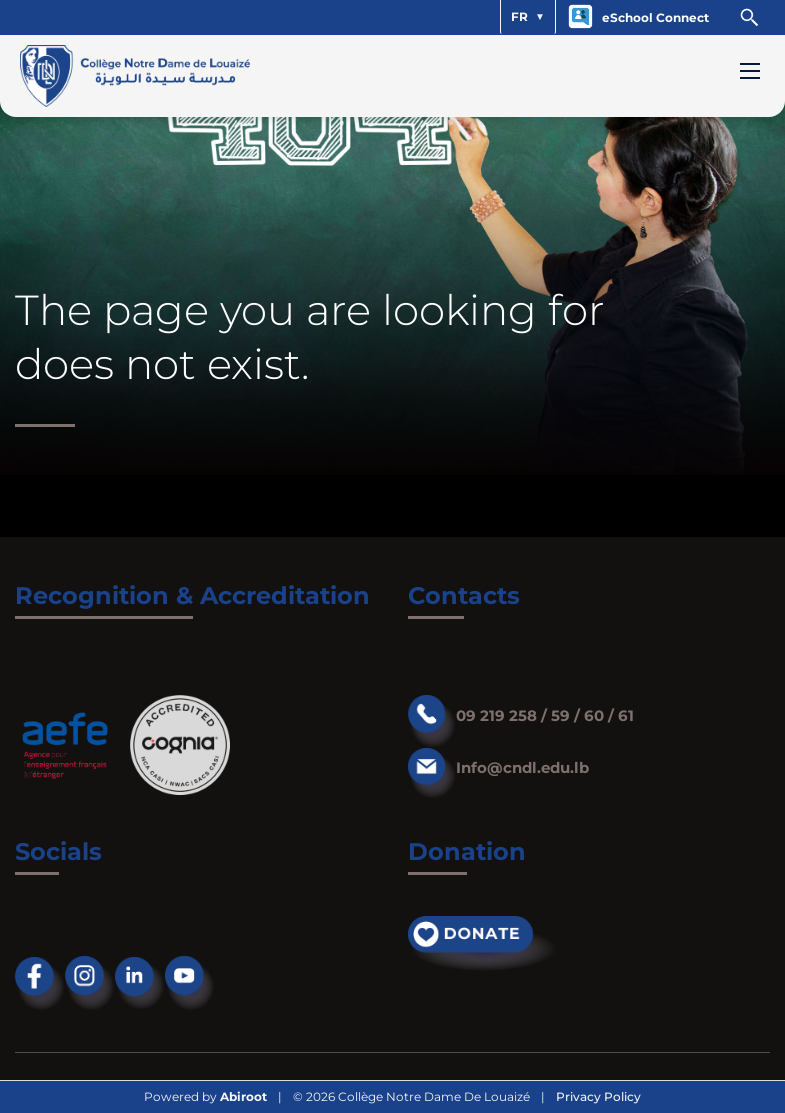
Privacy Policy (598, 1097)
